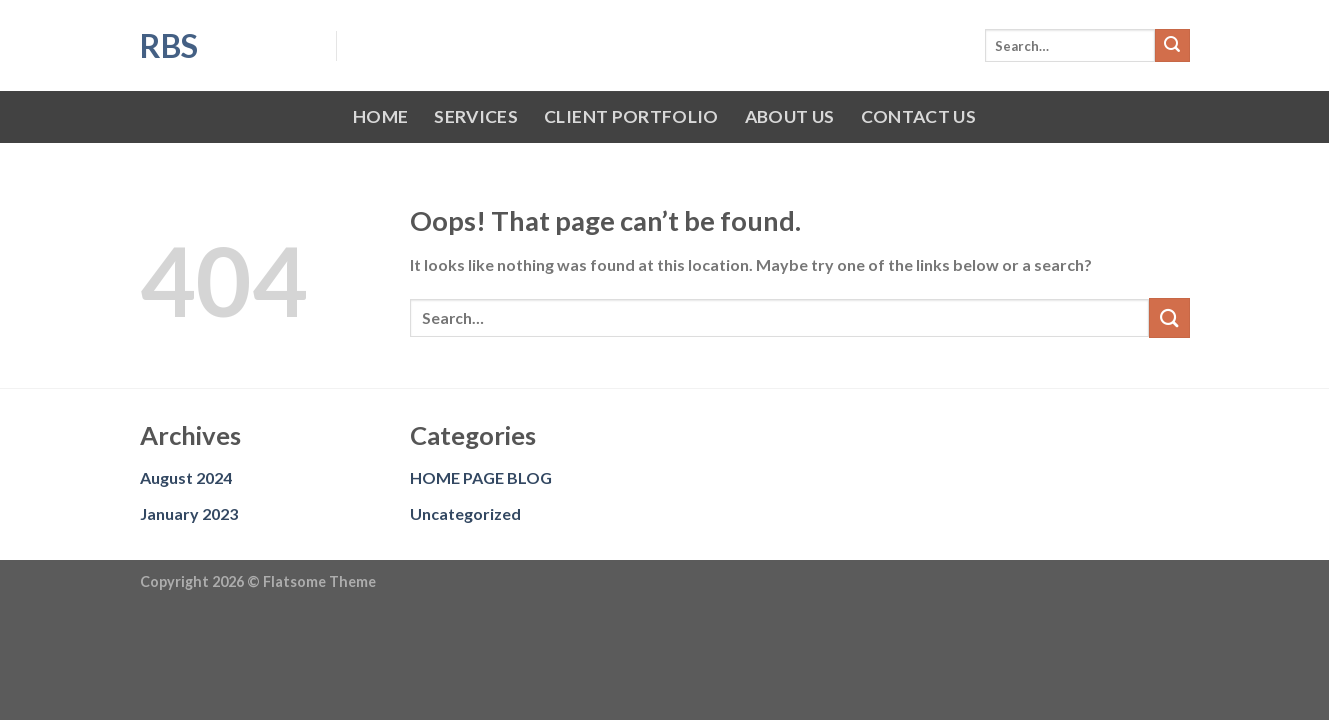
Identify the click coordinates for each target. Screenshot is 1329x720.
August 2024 (186, 477)
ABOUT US (790, 116)
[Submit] (1172, 46)
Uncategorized (465, 513)
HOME (380, 116)
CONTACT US (919, 116)
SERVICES (476, 116)
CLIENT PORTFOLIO (631, 116)
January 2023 (189, 513)
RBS (169, 46)
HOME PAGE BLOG (481, 477)
